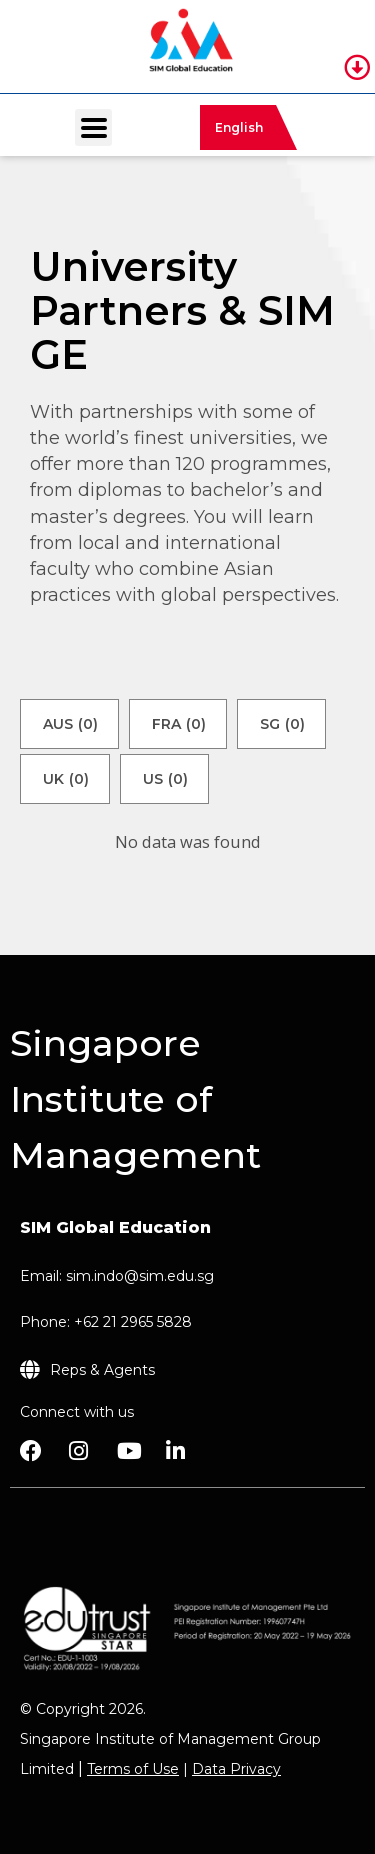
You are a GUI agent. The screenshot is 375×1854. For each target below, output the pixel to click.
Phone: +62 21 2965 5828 (106, 1322)
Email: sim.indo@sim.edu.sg (117, 1276)
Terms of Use (133, 1769)
